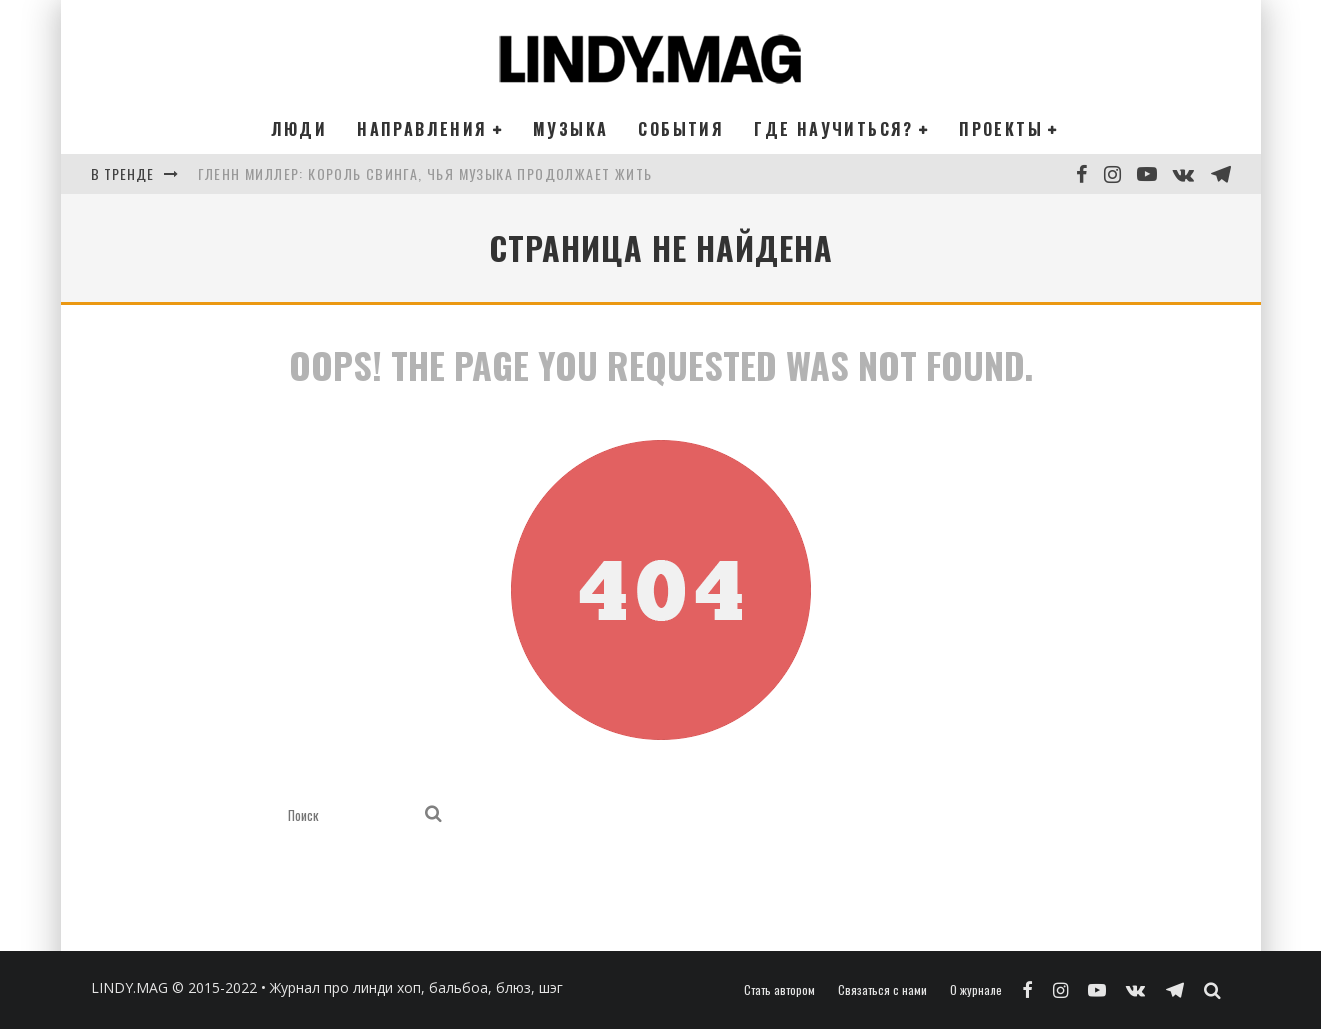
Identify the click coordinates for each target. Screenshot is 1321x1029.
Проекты (1001, 129)
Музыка (570, 129)
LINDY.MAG (129, 987)
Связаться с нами (882, 990)
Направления (422, 129)
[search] (433, 815)
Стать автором (779, 990)
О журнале (976, 990)
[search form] (352, 815)
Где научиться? (834, 129)
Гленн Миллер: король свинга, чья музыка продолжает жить (425, 173)
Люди (299, 129)
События (681, 129)
